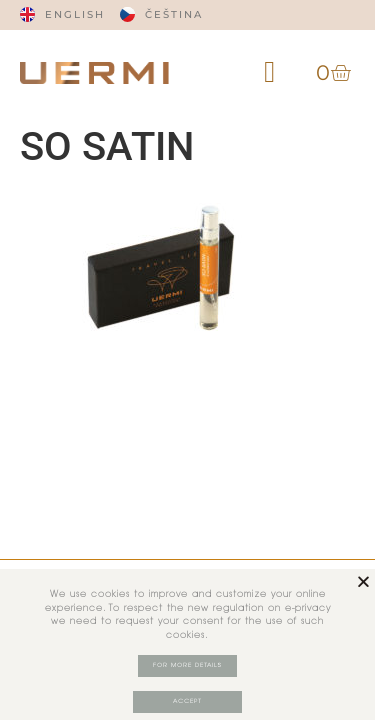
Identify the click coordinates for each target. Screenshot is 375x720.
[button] (270, 72)
